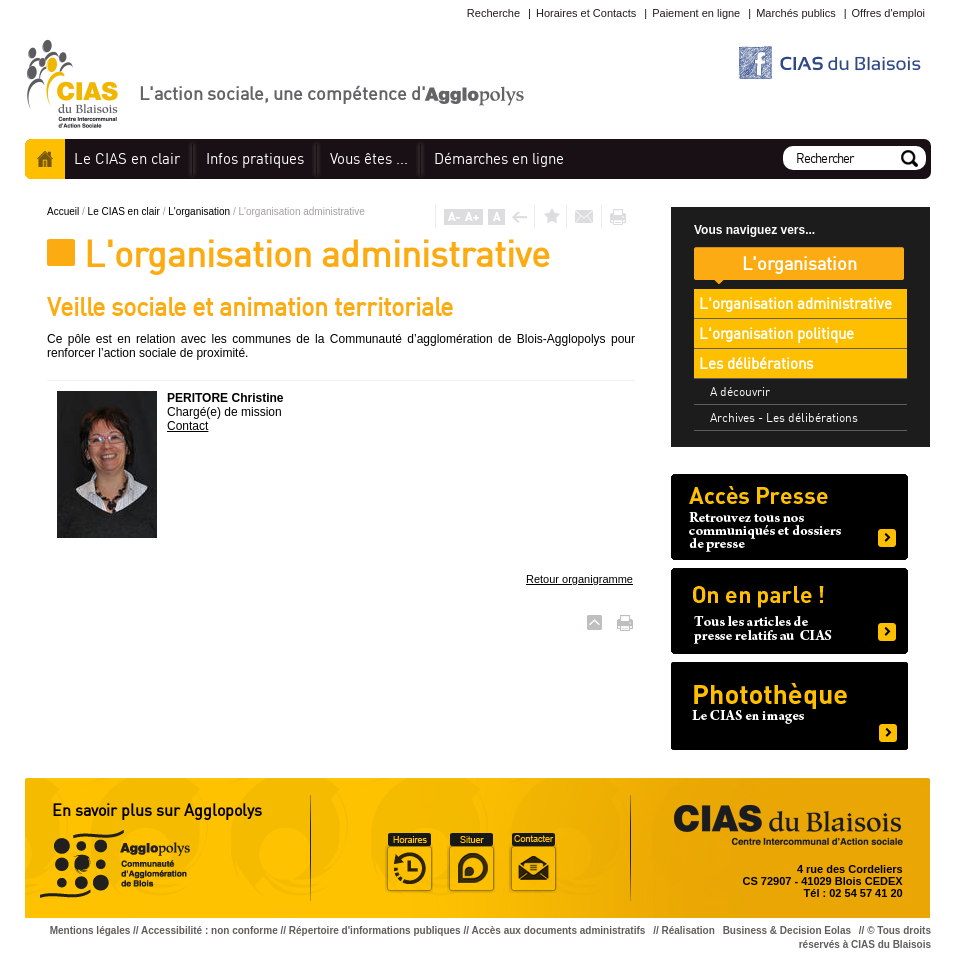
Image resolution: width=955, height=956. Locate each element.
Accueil (45, 159)
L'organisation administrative (795, 303)
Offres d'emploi (888, 13)
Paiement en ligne (696, 13)
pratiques (255, 158)
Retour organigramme (579, 579)
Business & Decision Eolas (787, 930)
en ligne (499, 158)
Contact (187, 426)
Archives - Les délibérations (784, 417)
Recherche (493, 13)
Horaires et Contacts (586, 13)
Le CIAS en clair (125, 211)
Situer (471, 863)
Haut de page (594, 622)
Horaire (409, 863)
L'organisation (200, 211)
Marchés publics (795, 13)
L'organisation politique (776, 333)
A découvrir (740, 391)
